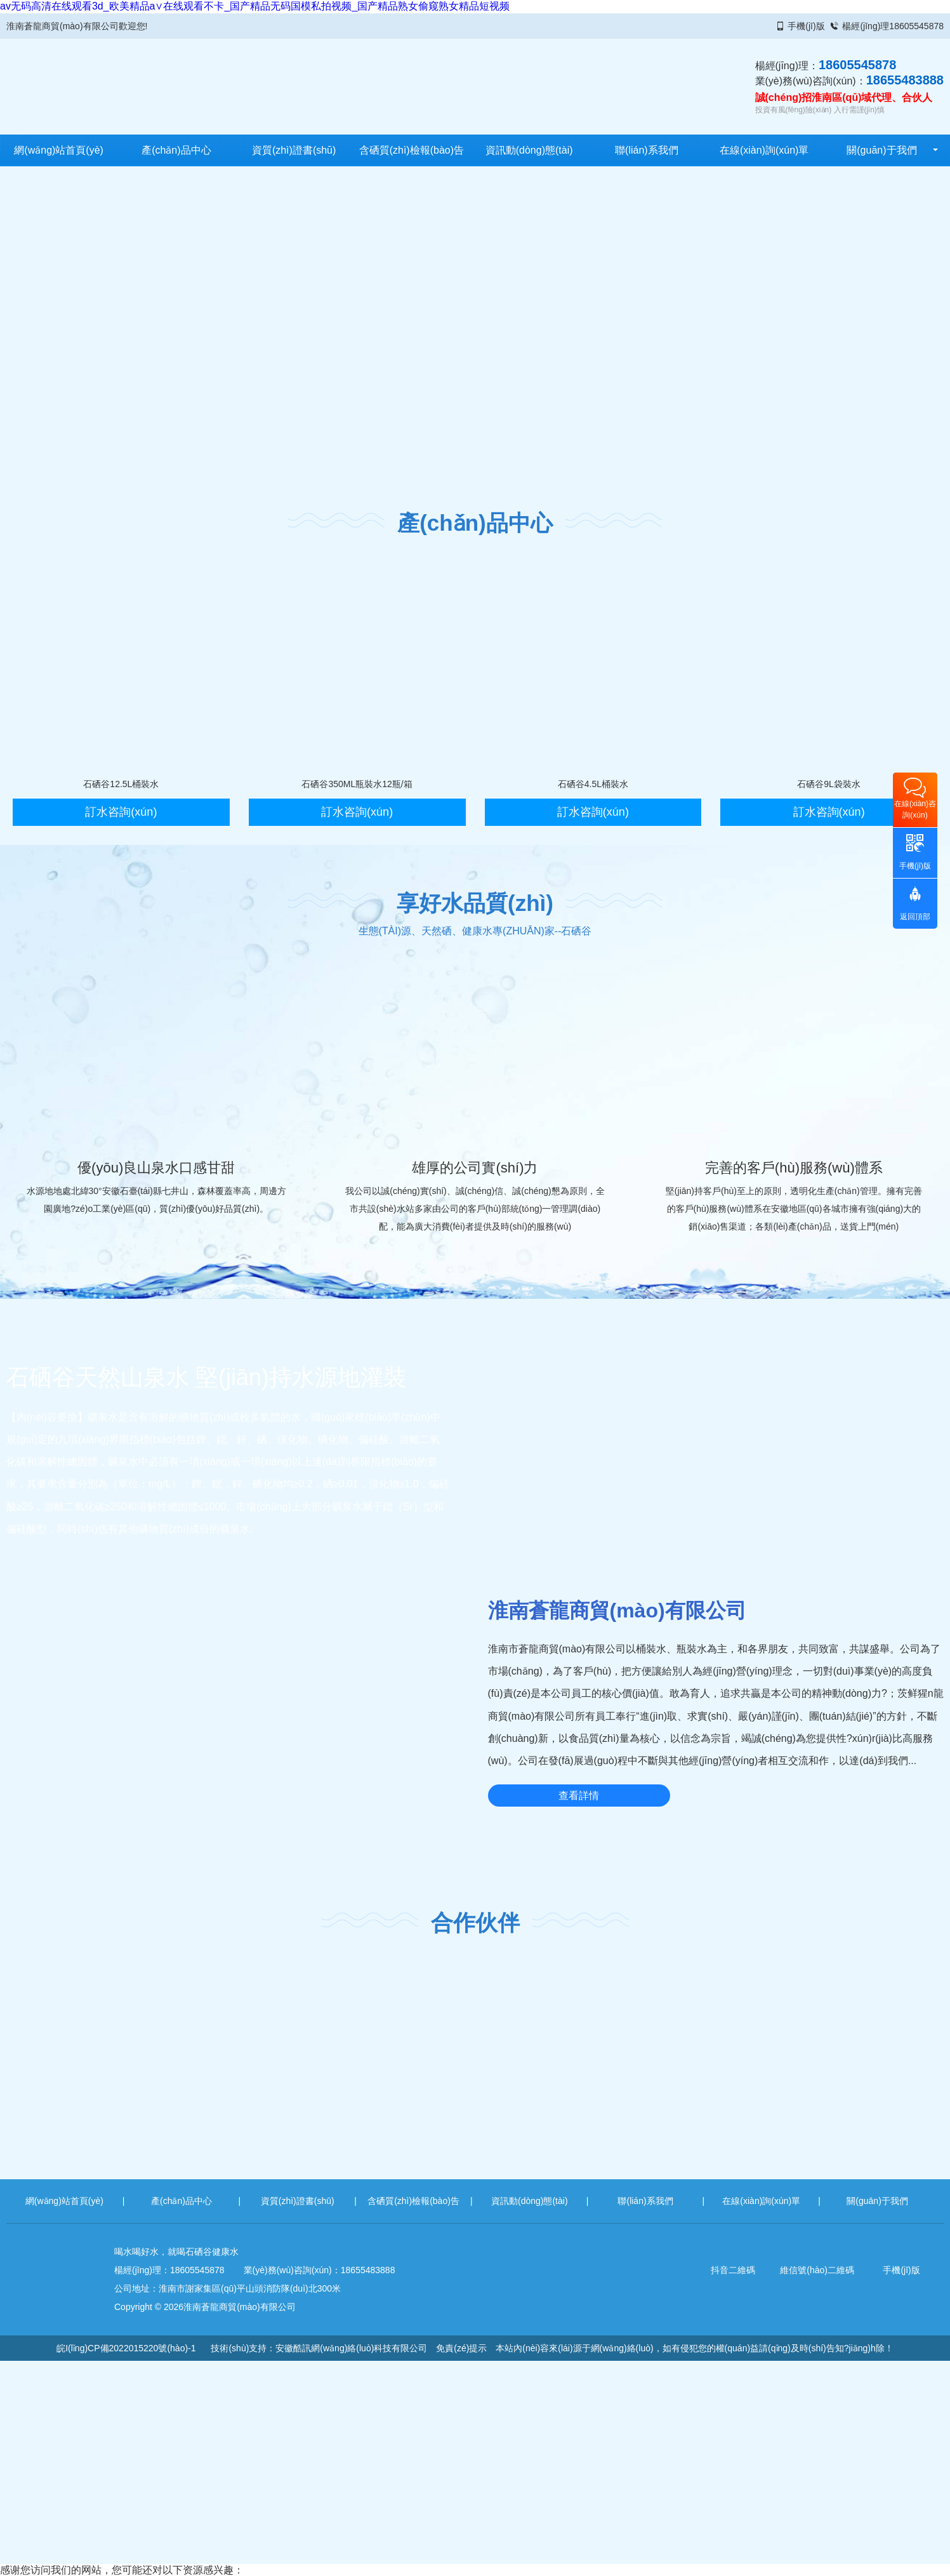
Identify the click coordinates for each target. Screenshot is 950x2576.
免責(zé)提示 (461, 2348)
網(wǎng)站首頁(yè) (58, 150)
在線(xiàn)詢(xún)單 (764, 150)
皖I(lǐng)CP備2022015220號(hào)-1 (125, 2348)
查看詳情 (578, 1795)
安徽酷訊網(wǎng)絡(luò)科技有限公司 (351, 2348)
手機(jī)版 (806, 26)
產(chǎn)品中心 (176, 150)
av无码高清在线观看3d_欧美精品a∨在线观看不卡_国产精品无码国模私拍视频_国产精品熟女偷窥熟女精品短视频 (255, 6)
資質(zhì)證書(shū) (294, 150)
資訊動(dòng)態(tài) (529, 150)
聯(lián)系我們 (646, 150)
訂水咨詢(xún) (121, 812)
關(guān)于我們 (881, 150)
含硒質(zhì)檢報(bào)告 (411, 150)
